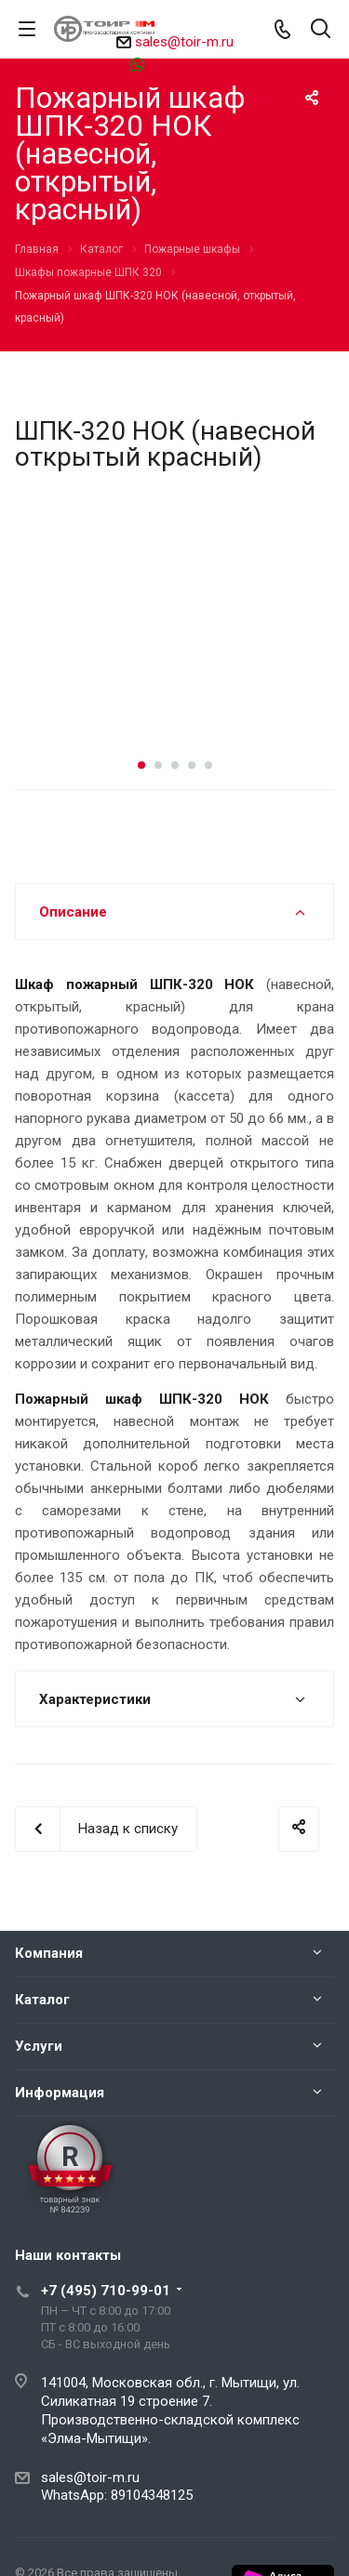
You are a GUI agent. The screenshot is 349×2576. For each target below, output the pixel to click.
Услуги (38, 2046)
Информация (59, 2092)
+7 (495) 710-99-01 (105, 2290)
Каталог (42, 1999)
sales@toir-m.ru (184, 41)
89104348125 (183, 64)
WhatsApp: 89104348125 (117, 2495)
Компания (49, 1953)
